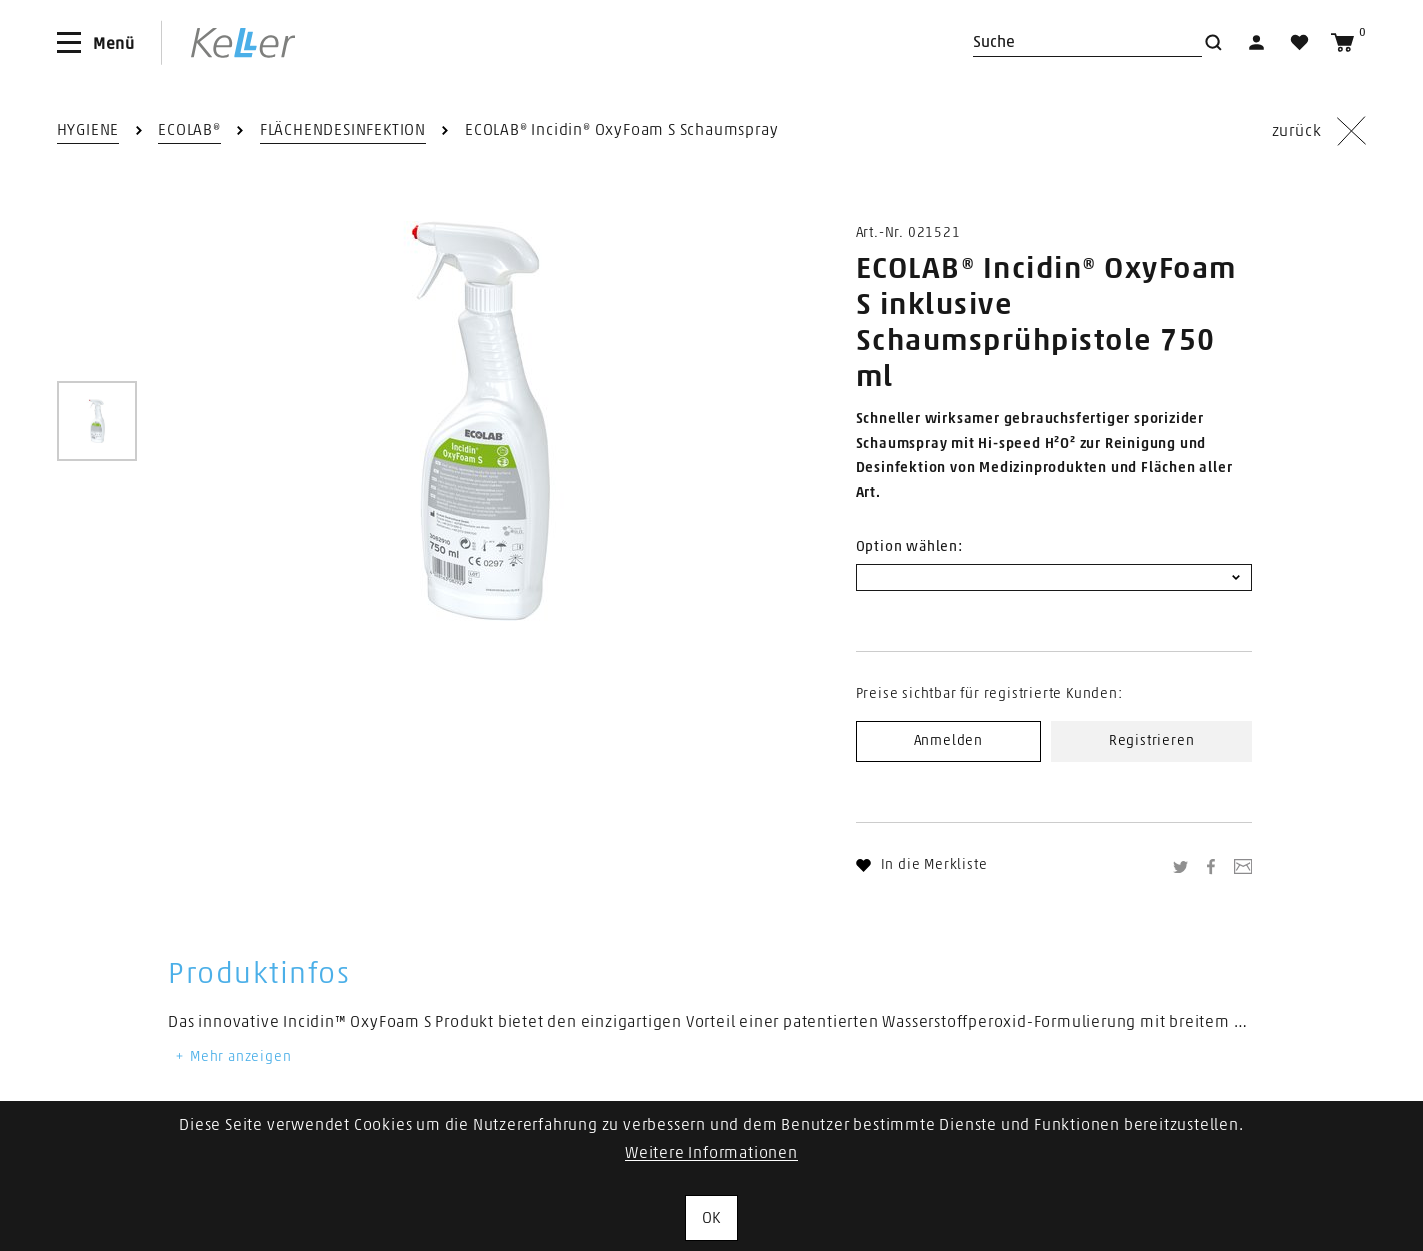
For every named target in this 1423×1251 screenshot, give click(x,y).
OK (712, 1218)
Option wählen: (909, 547)
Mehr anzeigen (232, 1057)
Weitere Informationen (711, 1153)
